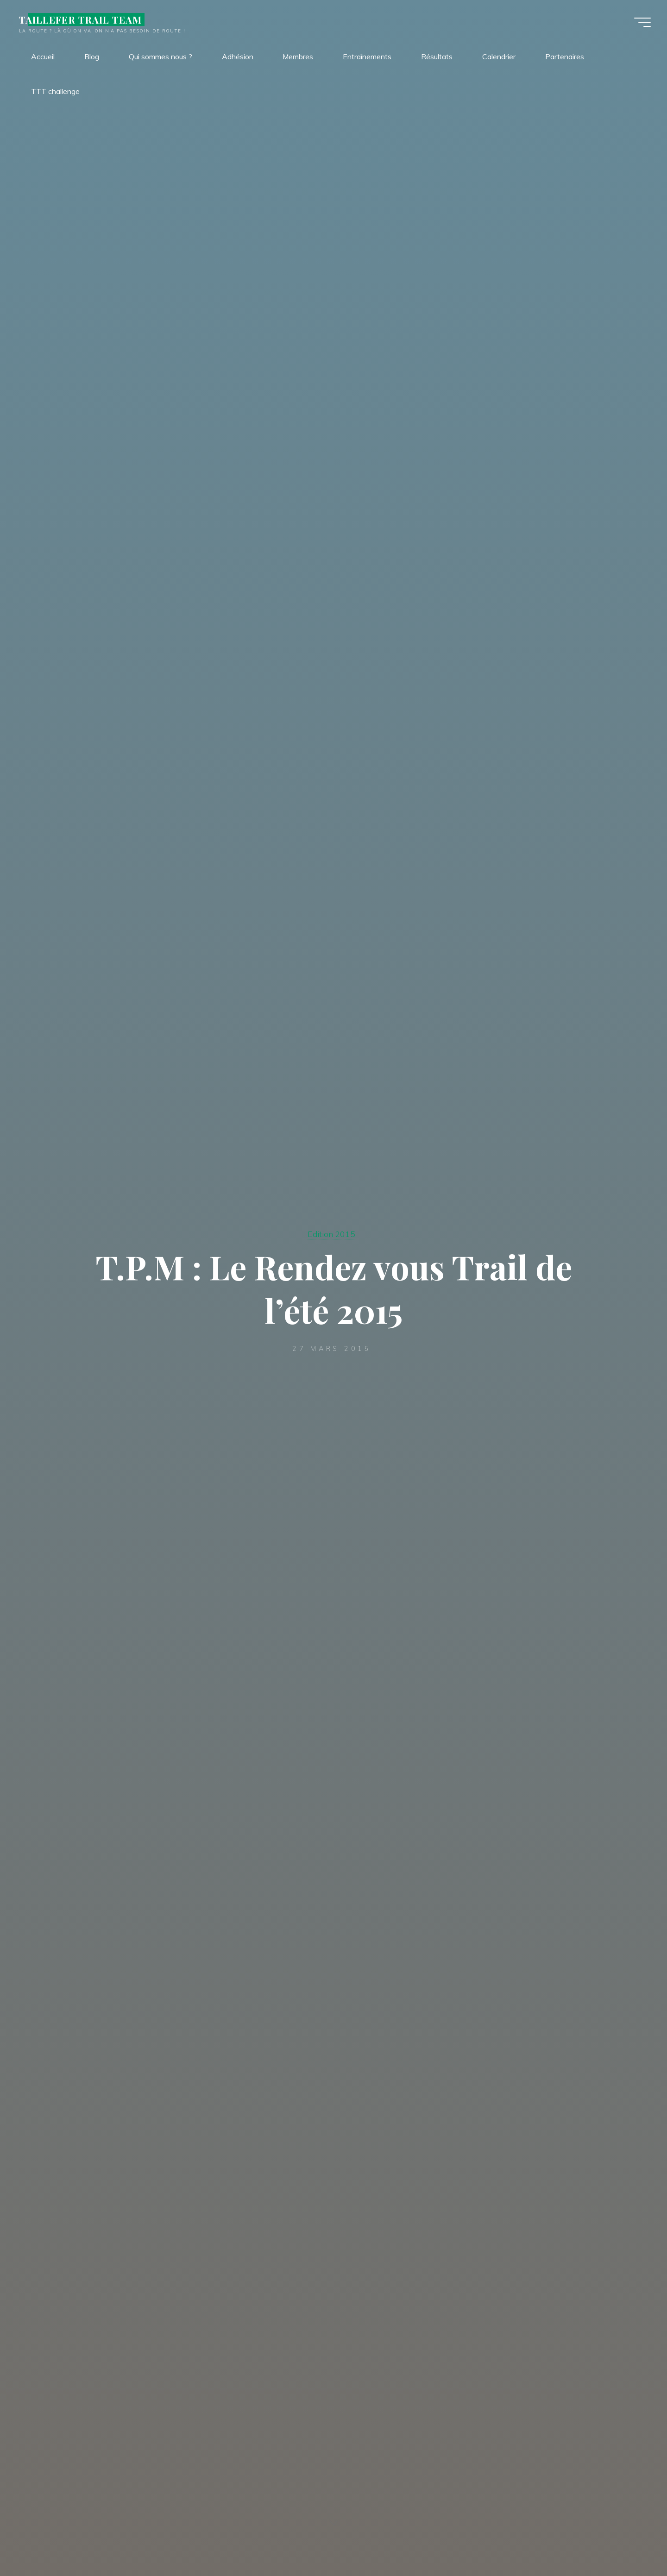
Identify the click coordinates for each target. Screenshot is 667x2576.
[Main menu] (640, 22)
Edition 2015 (331, 1234)
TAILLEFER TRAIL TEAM (82, 19)
